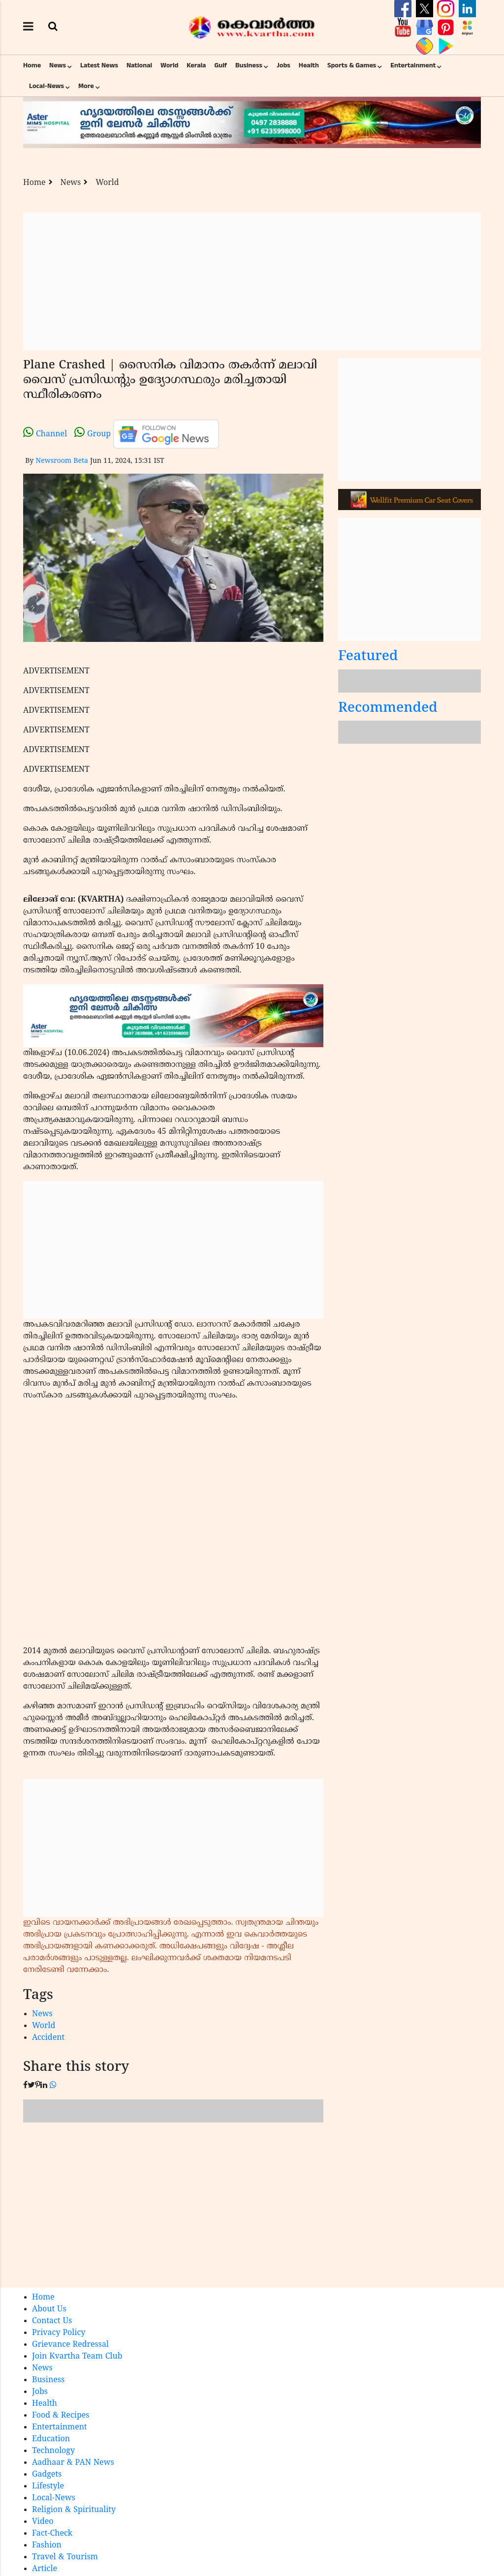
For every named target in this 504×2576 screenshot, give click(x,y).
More (86, 86)
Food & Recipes (61, 2416)
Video (43, 2522)
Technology (53, 2451)
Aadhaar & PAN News (73, 2463)
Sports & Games (352, 65)
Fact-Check (52, 2534)
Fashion (47, 2545)
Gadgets (47, 2475)
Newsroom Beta (61, 461)
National (139, 65)
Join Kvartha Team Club (77, 2357)
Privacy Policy (58, 2333)
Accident (48, 2038)
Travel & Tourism (65, 2557)
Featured (368, 657)
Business (248, 65)
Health (309, 65)
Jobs (283, 65)
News (57, 65)
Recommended (388, 708)
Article (44, 2569)
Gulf (220, 65)
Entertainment (413, 65)
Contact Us (52, 2321)
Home (32, 65)
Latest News (99, 65)
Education (51, 2439)
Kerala (196, 65)
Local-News (46, 86)
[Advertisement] (252, 281)
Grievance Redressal (70, 2345)
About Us (49, 2309)
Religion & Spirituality (74, 2510)
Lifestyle (48, 2486)
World (169, 65)
